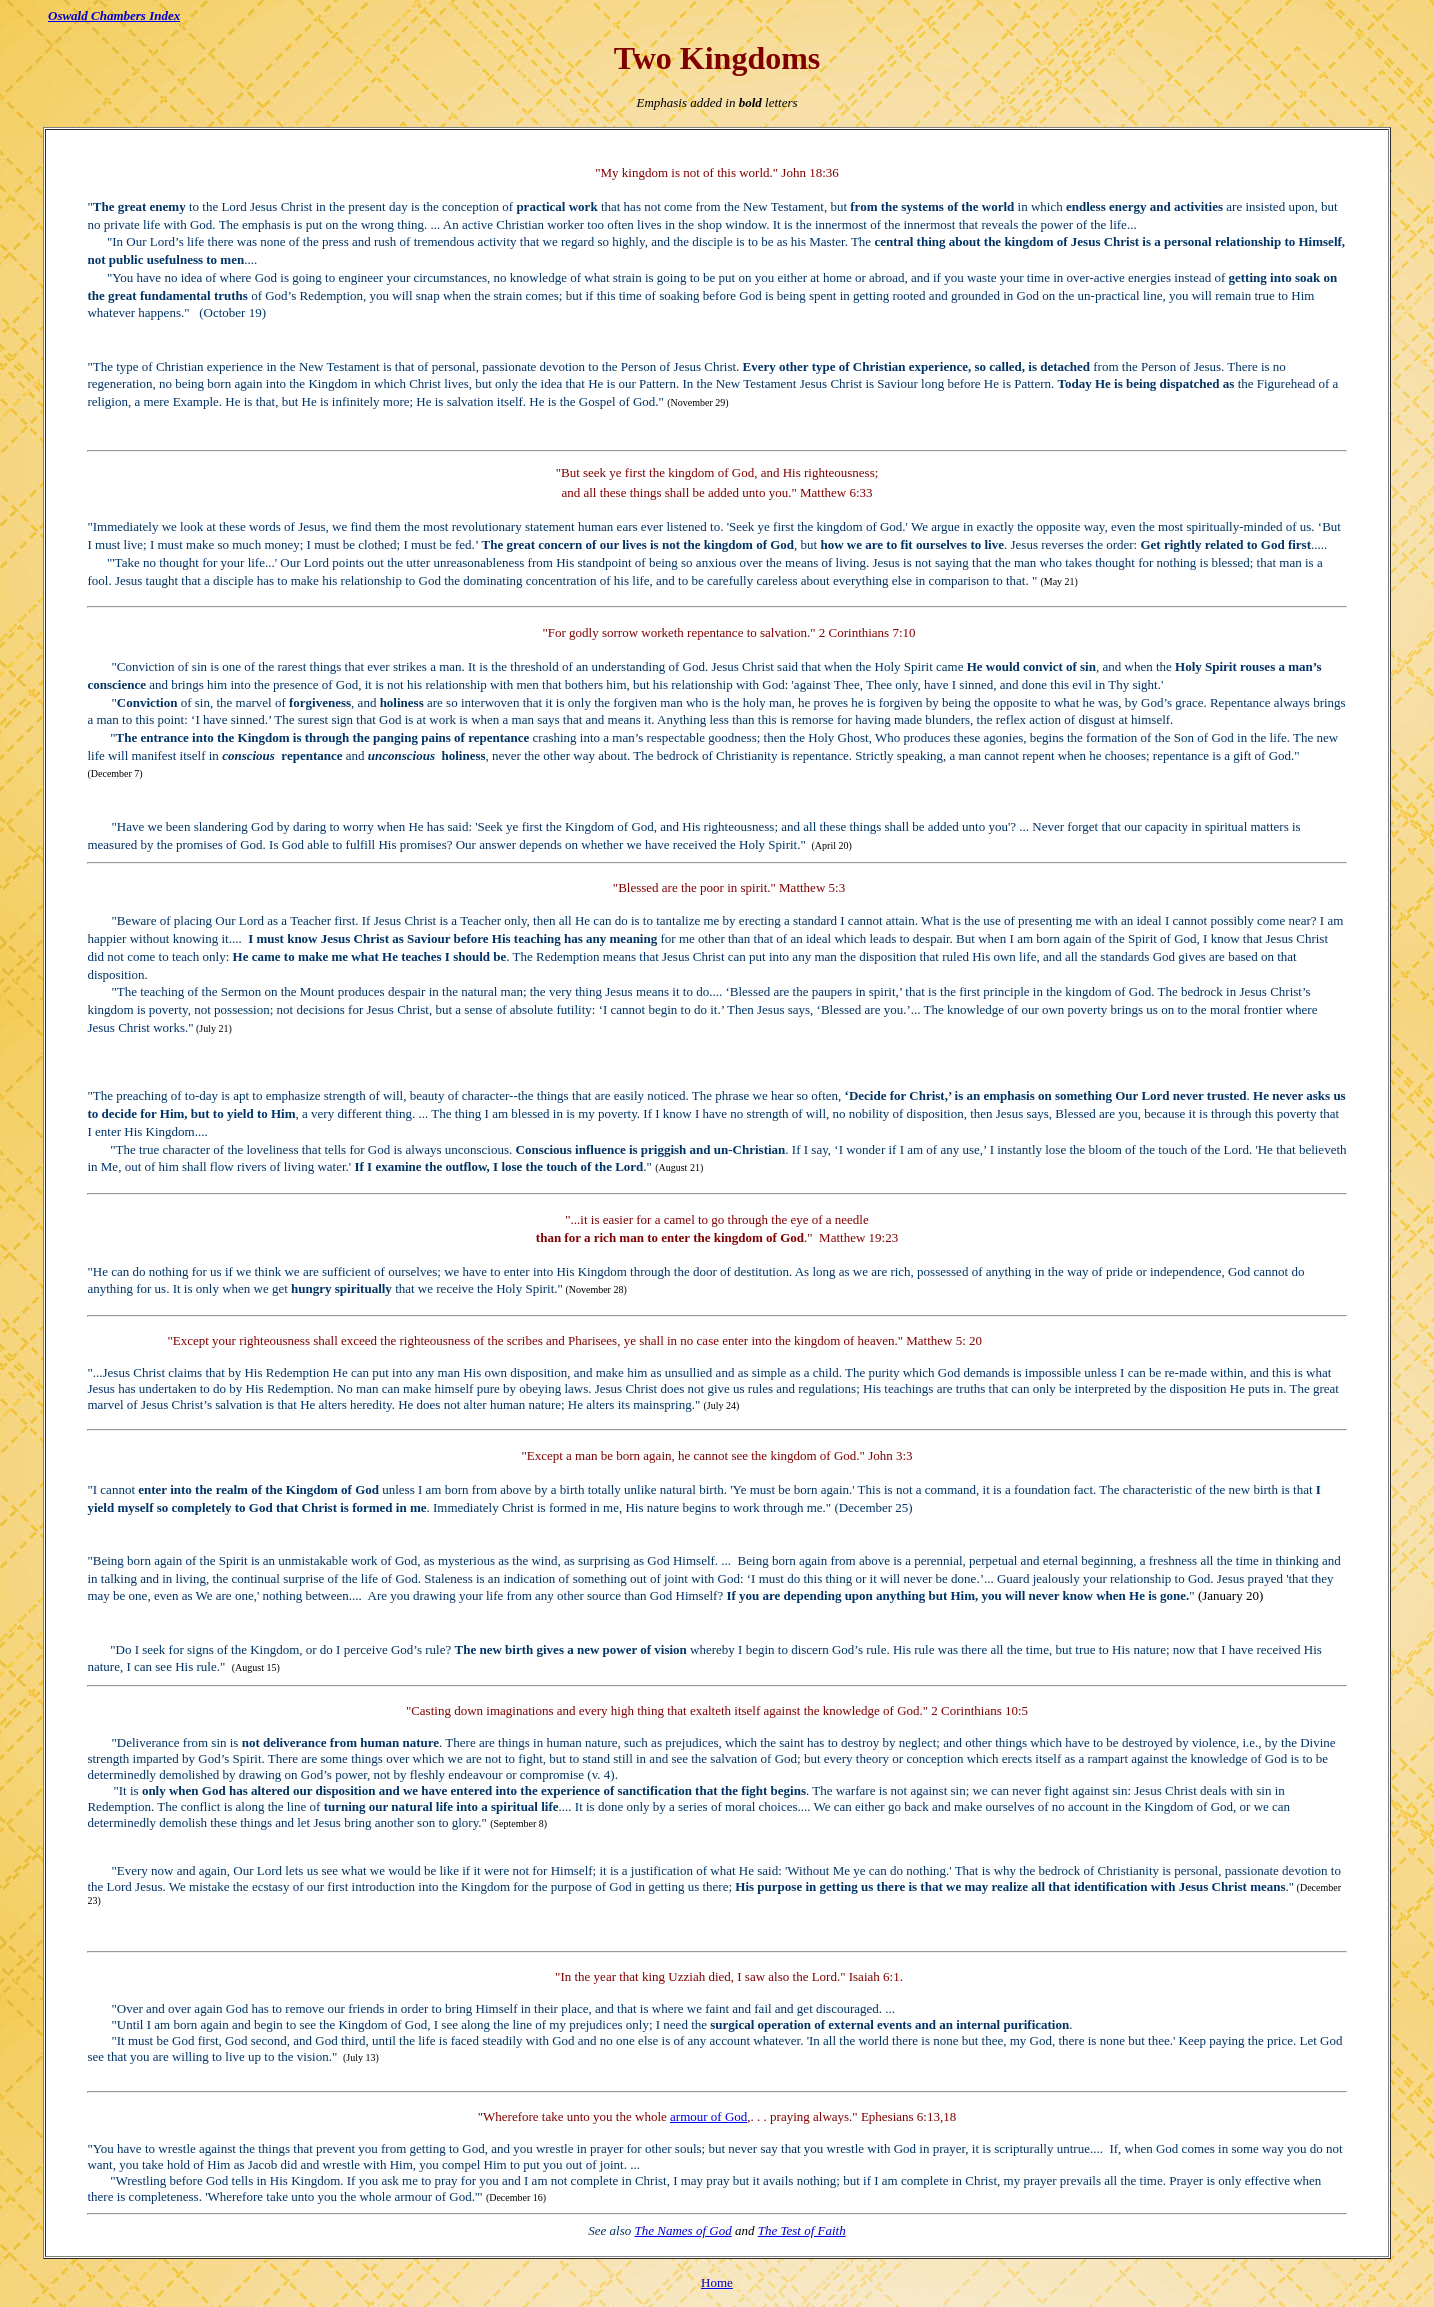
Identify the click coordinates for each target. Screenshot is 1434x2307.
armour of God (708, 2116)
